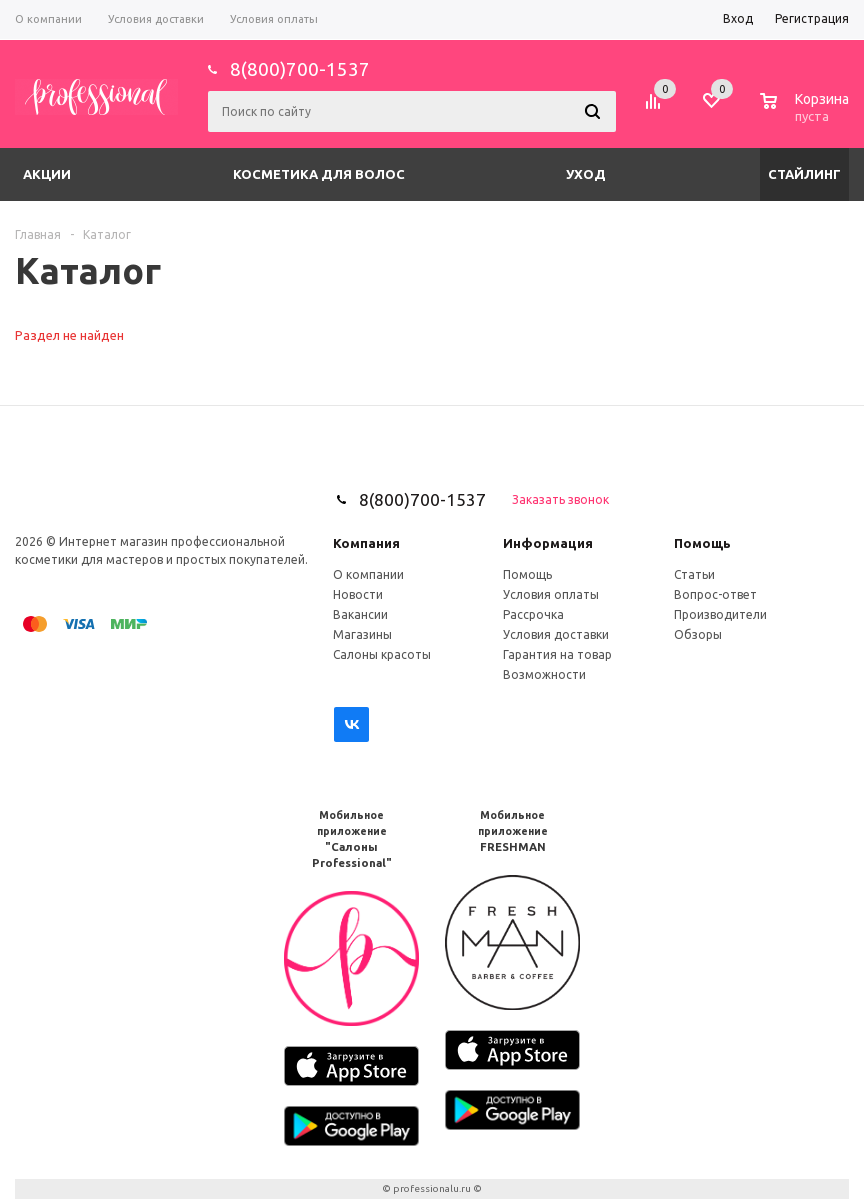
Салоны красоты (382, 654)
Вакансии (360, 614)
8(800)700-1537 (300, 69)
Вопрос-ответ (715, 594)
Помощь (702, 543)
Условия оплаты (551, 594)
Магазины (362, 634)
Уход (586, 174)
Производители (720, 614)
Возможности (544, 674)
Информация (548, 543)
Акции (47, 174)
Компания (366, 543)
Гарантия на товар (557, 654)
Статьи (694, 574)
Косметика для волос (319, 174)
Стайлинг (804, 174)
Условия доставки (556, 634)
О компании (368, 574)
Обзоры (698, 634)
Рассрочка (533, 614)
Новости (358, 594)
